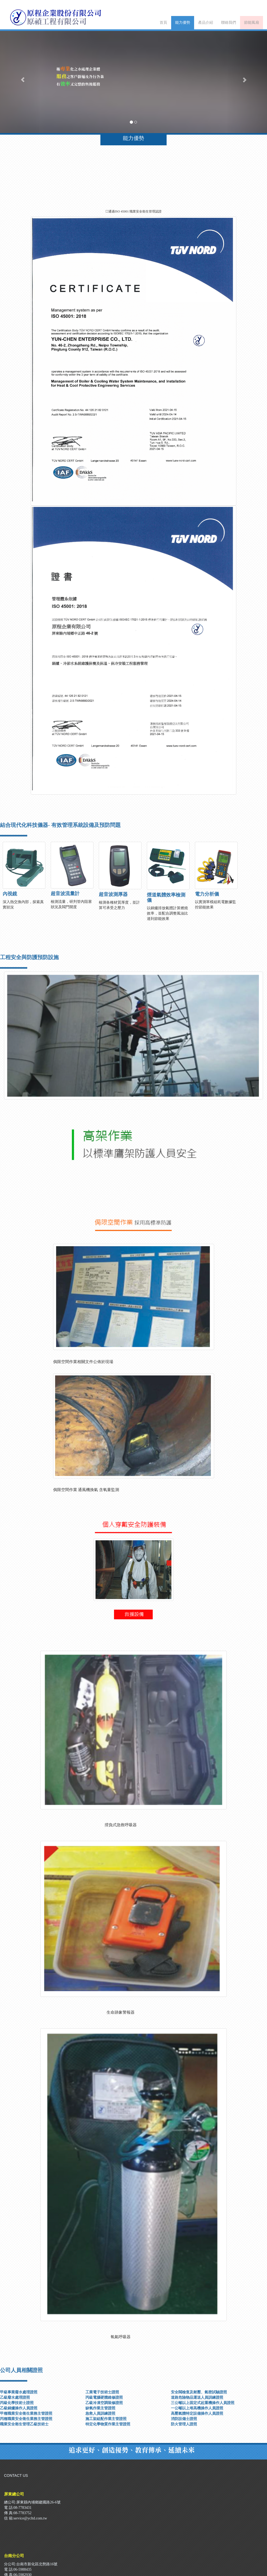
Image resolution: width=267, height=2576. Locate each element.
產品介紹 (205, 23)
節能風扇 (251, 23)
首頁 (163, 23)
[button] (20, 77)
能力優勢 (182, 23)
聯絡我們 (228, 23)
